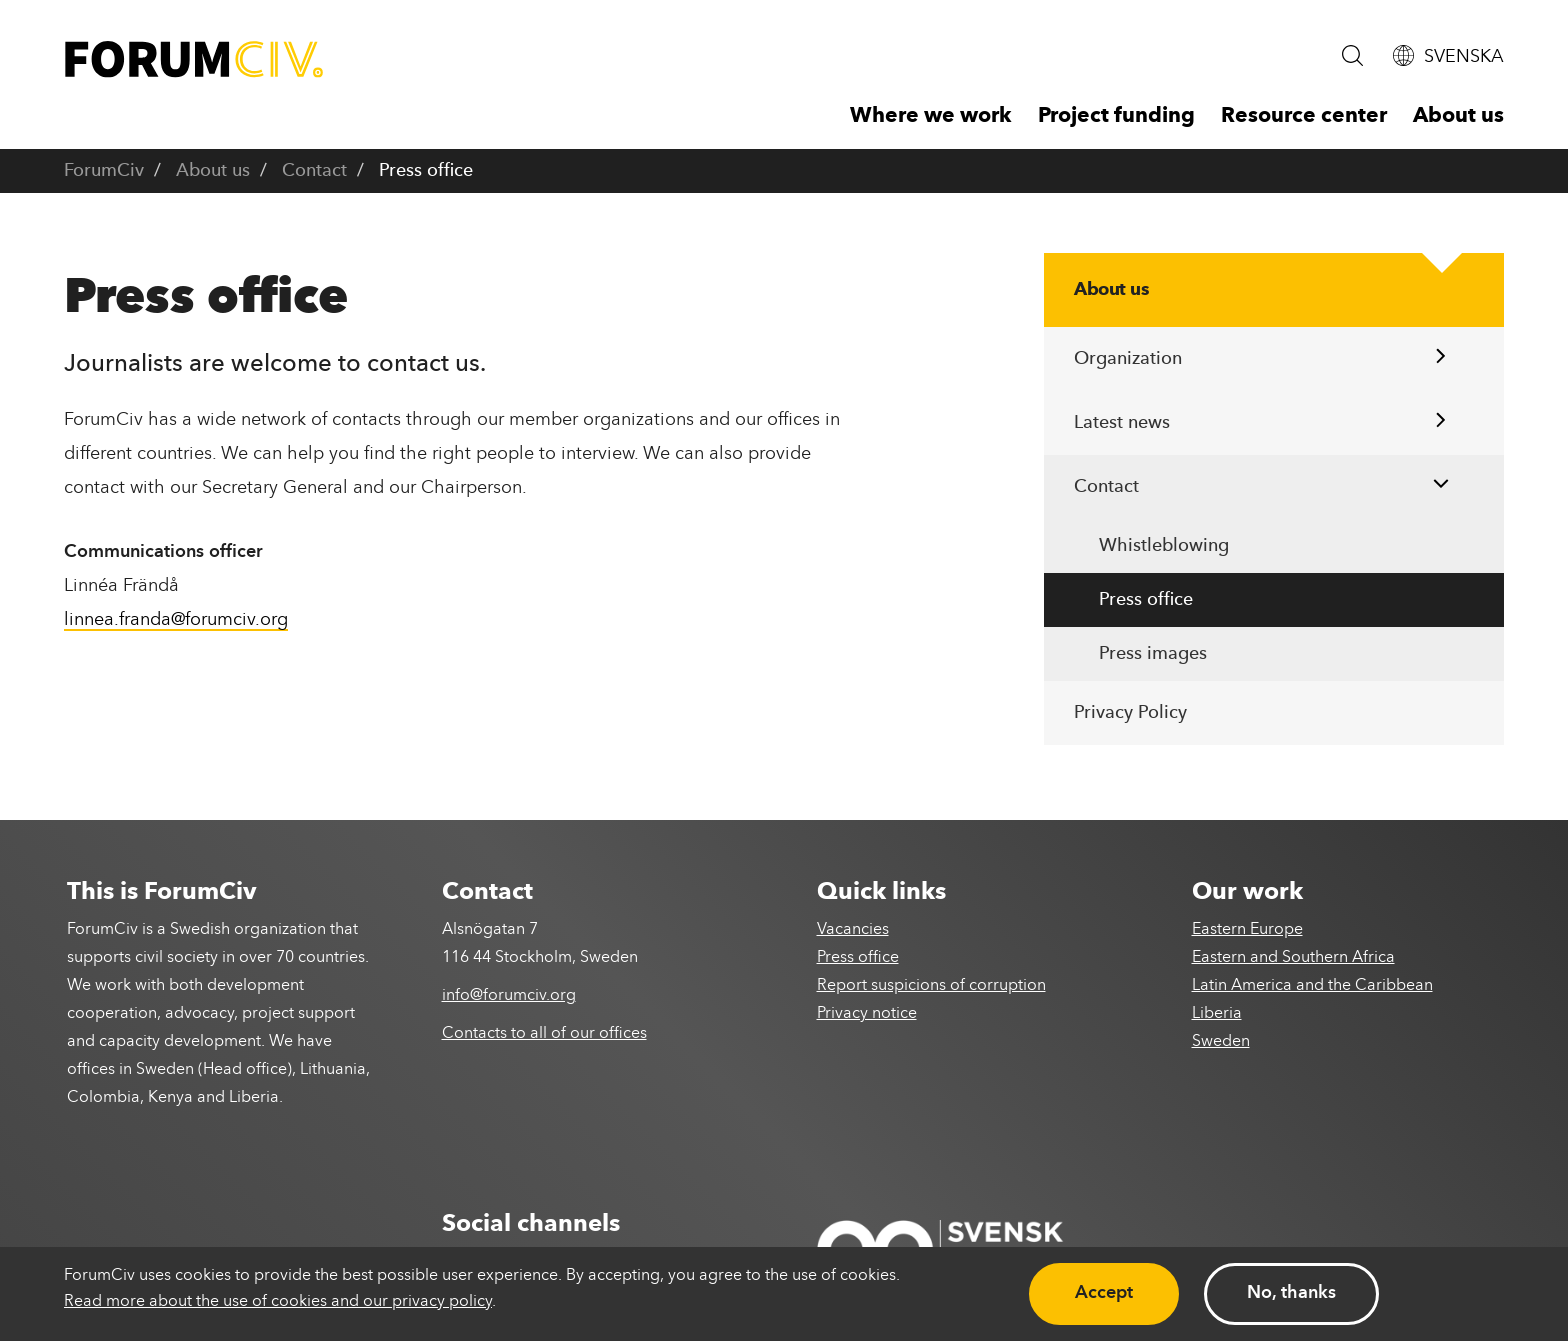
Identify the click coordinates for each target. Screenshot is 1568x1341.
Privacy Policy (1130, 713)
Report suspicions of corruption (931, 986)
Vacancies (853, 930)
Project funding (1116, 116)
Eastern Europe (1247, 930)
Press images (1153, 654)
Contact (314, 171)
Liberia (1217, 1014)
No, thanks (1291, 1293)
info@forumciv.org (509, 996)
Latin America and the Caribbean (1312, 986)
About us (1458, 116)
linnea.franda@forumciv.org (176, 620)
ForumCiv (104, 171)
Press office (1146, 600)
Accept (1104, 1293)
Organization (1128, 359)
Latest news (1122, 423)
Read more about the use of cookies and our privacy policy (278, 1302)
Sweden (1221, 1042)
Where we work (931, 116)
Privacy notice (867, 1014)
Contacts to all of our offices (544, 1034)
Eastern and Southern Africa (1293, 958)
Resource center (1304, 116)
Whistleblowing (1164, 546)
